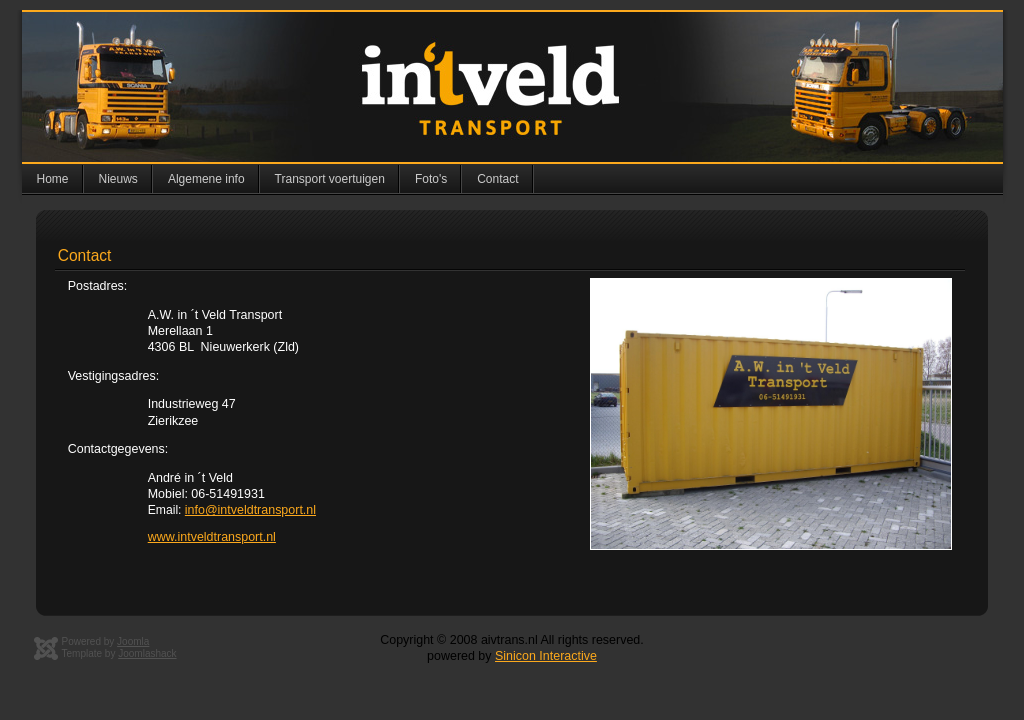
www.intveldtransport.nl (212, 537)
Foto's (431, 179)
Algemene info (206, 179)
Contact (497, 179)
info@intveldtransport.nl (250, 510)
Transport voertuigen (330, 179)
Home (53, 179)
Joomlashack (147, 653)
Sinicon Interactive (546, 656)
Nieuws (118, 179)
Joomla (133, 641)
